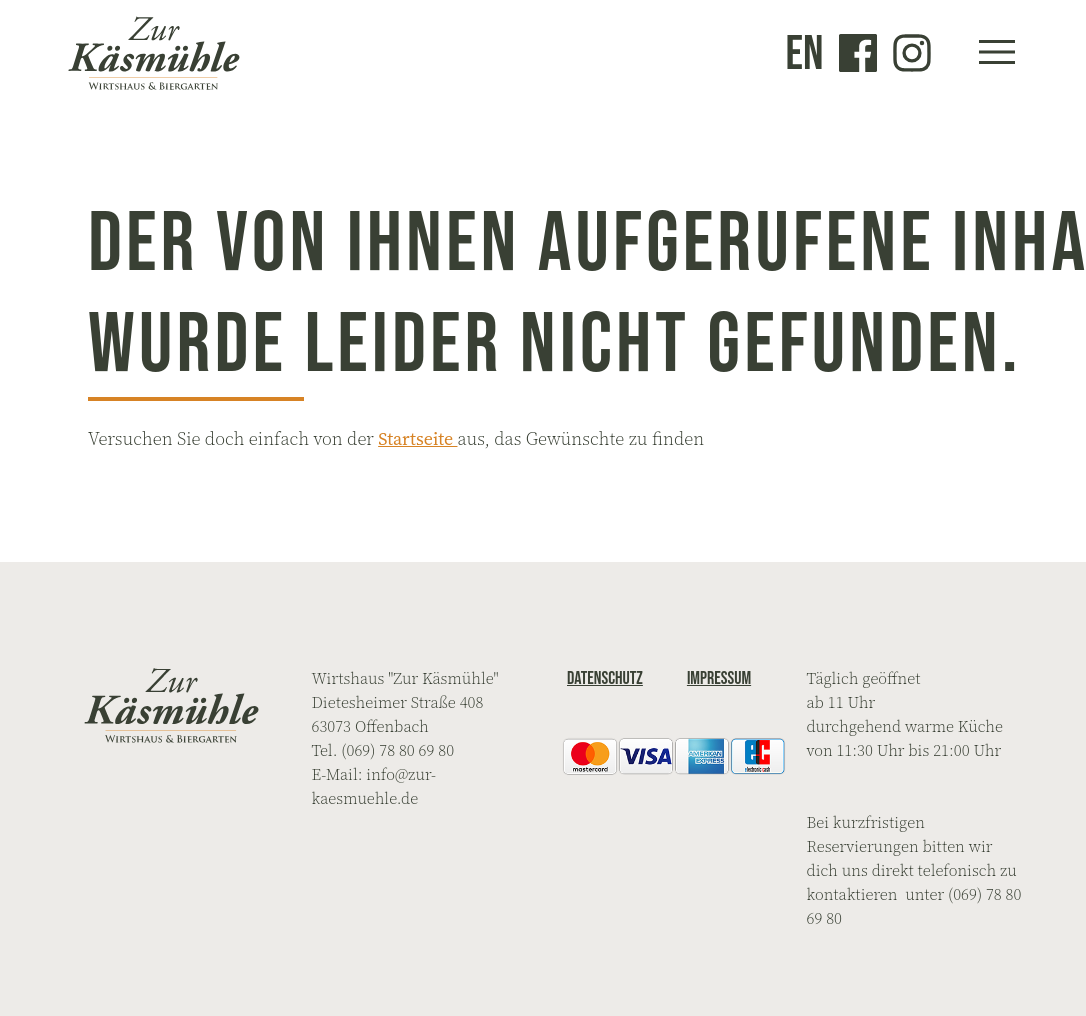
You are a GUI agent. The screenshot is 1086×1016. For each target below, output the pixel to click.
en (805, 53)
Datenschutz (605, 678)
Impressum (719, 678)
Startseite (417, 438)
